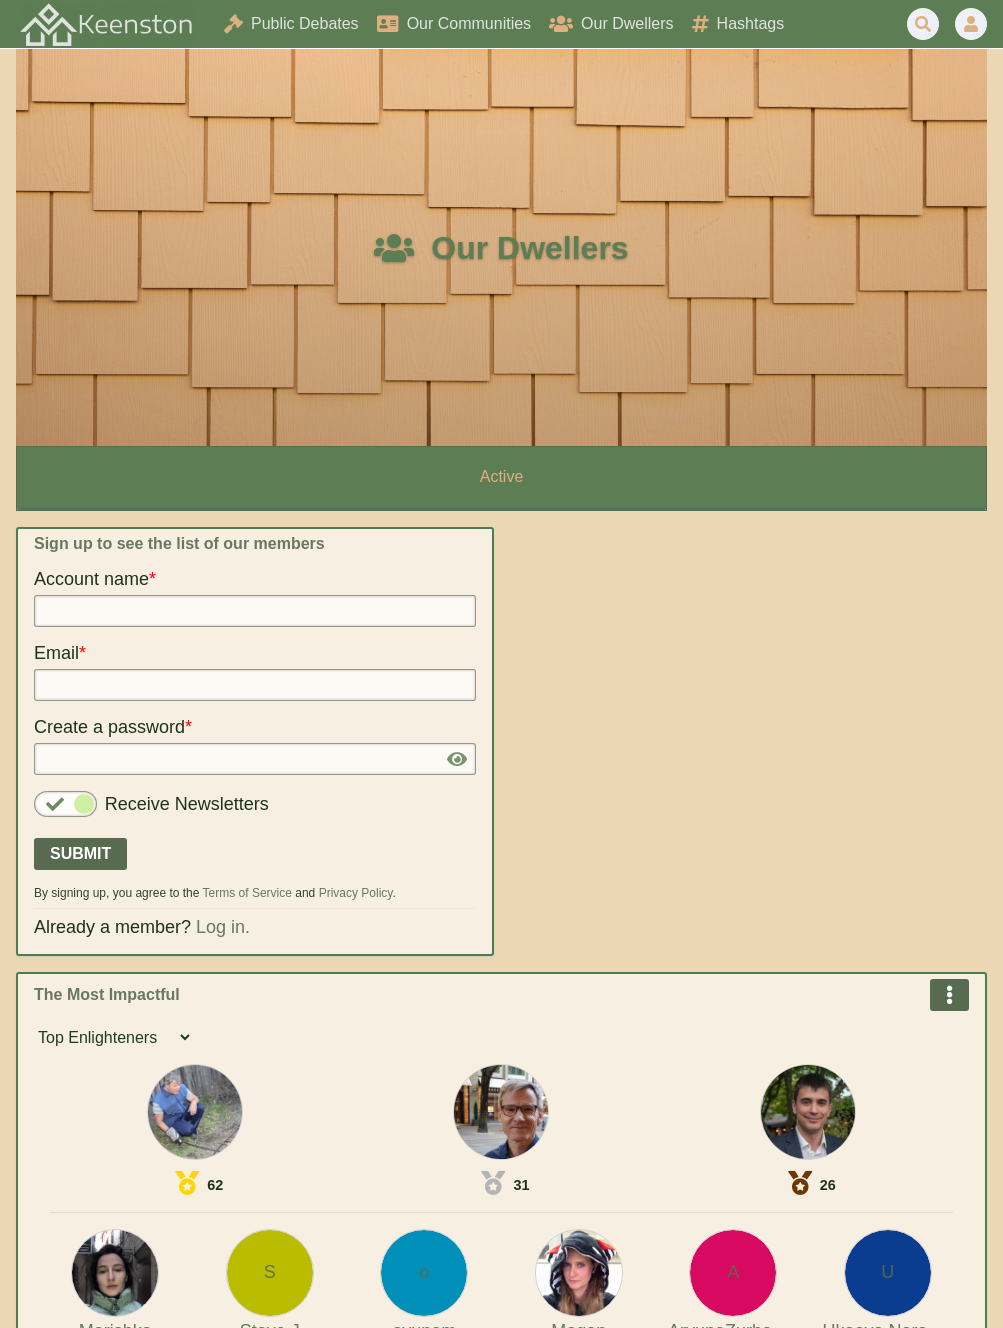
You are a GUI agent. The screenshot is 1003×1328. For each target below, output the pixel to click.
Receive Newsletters (187, 804)
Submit (80, 853)
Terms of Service (247, 893)
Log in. (223, 927)
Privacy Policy (356, 893)
